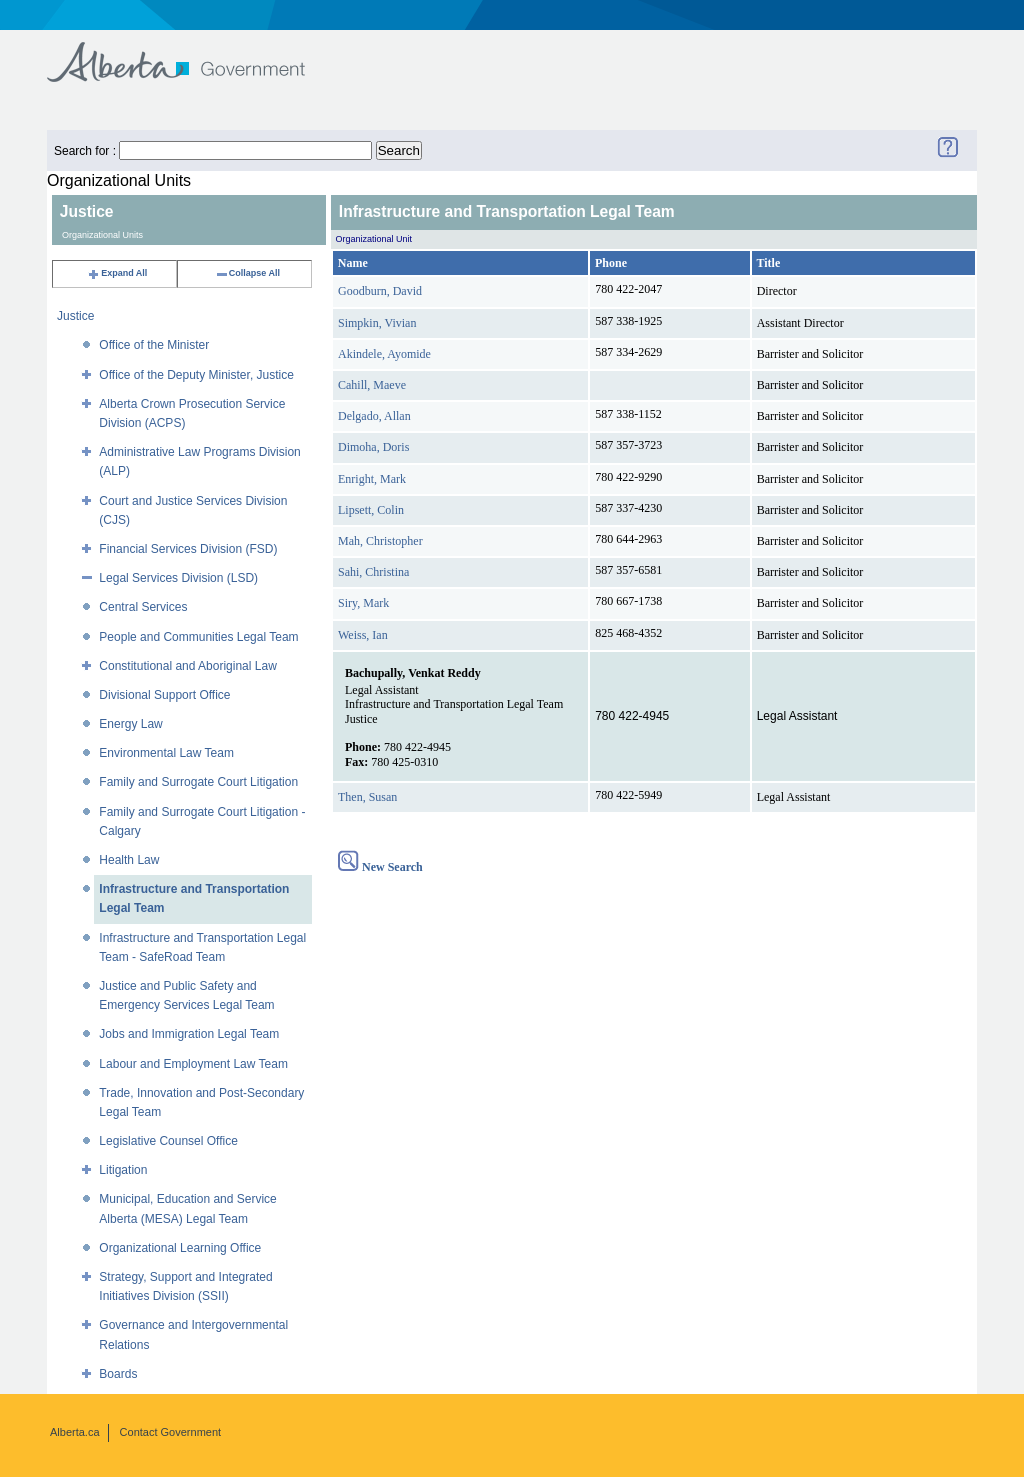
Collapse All (247, 273)
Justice (75, 316)
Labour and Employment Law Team (193, 1064)
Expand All (117, 273)
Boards (118, 1374)
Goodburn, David (380, 291)
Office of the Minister (154, 345)
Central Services (143, 607)
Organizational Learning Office (180, 1248)
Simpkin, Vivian (377, 323)
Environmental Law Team (166, 753)
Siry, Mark (363, 603)
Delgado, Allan (374, 416)
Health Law (129, 860)
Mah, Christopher (380, 541)
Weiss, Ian (363, 635)
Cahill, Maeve (372, 385)
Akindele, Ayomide (384, 354)
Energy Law (130, 724)
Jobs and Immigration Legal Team (189, 1034)
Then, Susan (367, 797)
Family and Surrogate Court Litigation (198, 782)
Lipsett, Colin (371, 510)
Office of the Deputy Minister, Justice (196, 375)
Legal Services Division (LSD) (178, 578)
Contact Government (171, 1432)
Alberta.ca (75, 1432)
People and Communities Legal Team (198, 637)
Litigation (123, 1170)
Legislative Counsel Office (168, 1141)
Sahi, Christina (373, 572)
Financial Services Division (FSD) (188, 549)
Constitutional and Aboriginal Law (187, 666)
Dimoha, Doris (373, 447)
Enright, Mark (372, 479)
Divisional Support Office (164, 695)
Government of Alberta (192, 52)
